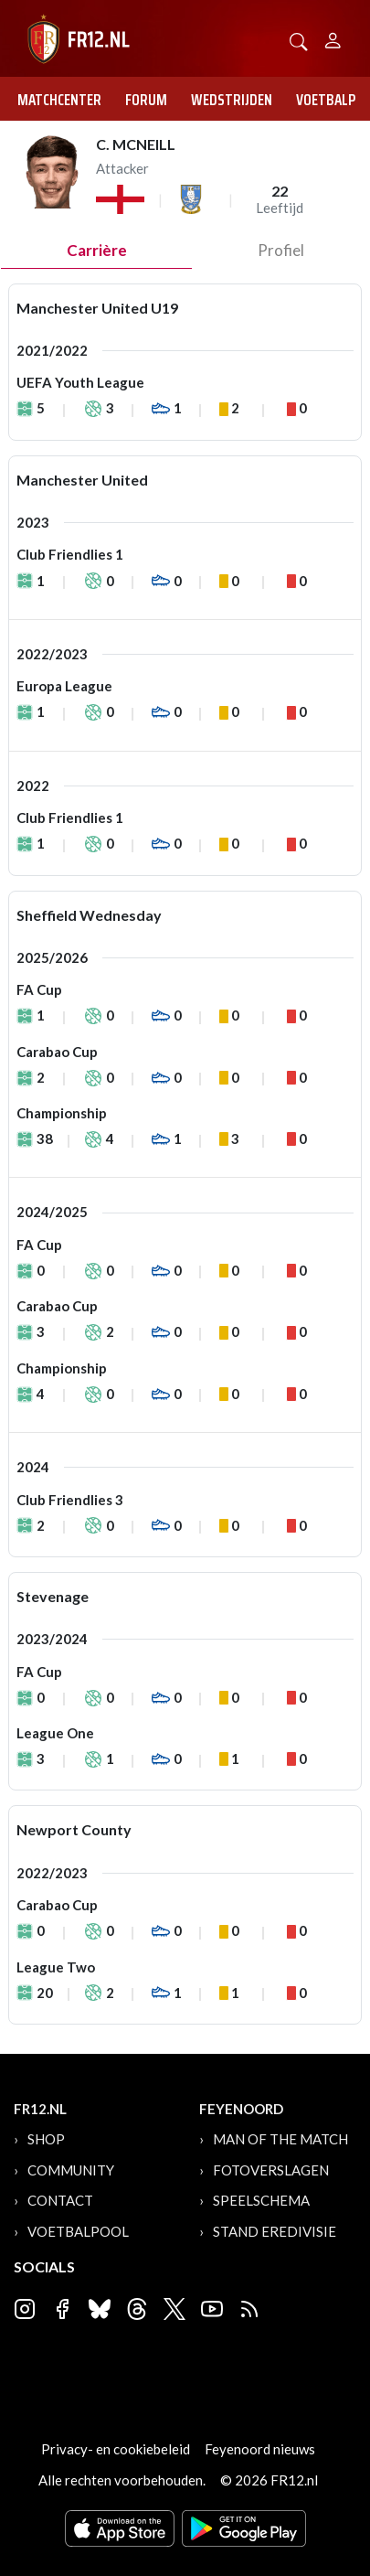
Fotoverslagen (271, 2170)
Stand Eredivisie (274, 2231)
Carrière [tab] (97, 250)
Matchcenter (59, 100)
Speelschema (261, 2200)
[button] (299, 39)
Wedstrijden (231, 100)
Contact (60, 2200)
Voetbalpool (78, 2231)
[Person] (333, 38)
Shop (46, 2139)
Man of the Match (280, 2139)
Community (70, 2170)
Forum (146, 100)
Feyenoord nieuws (260, 2449)
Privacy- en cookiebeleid (115, 2449)
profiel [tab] (281, 250)
